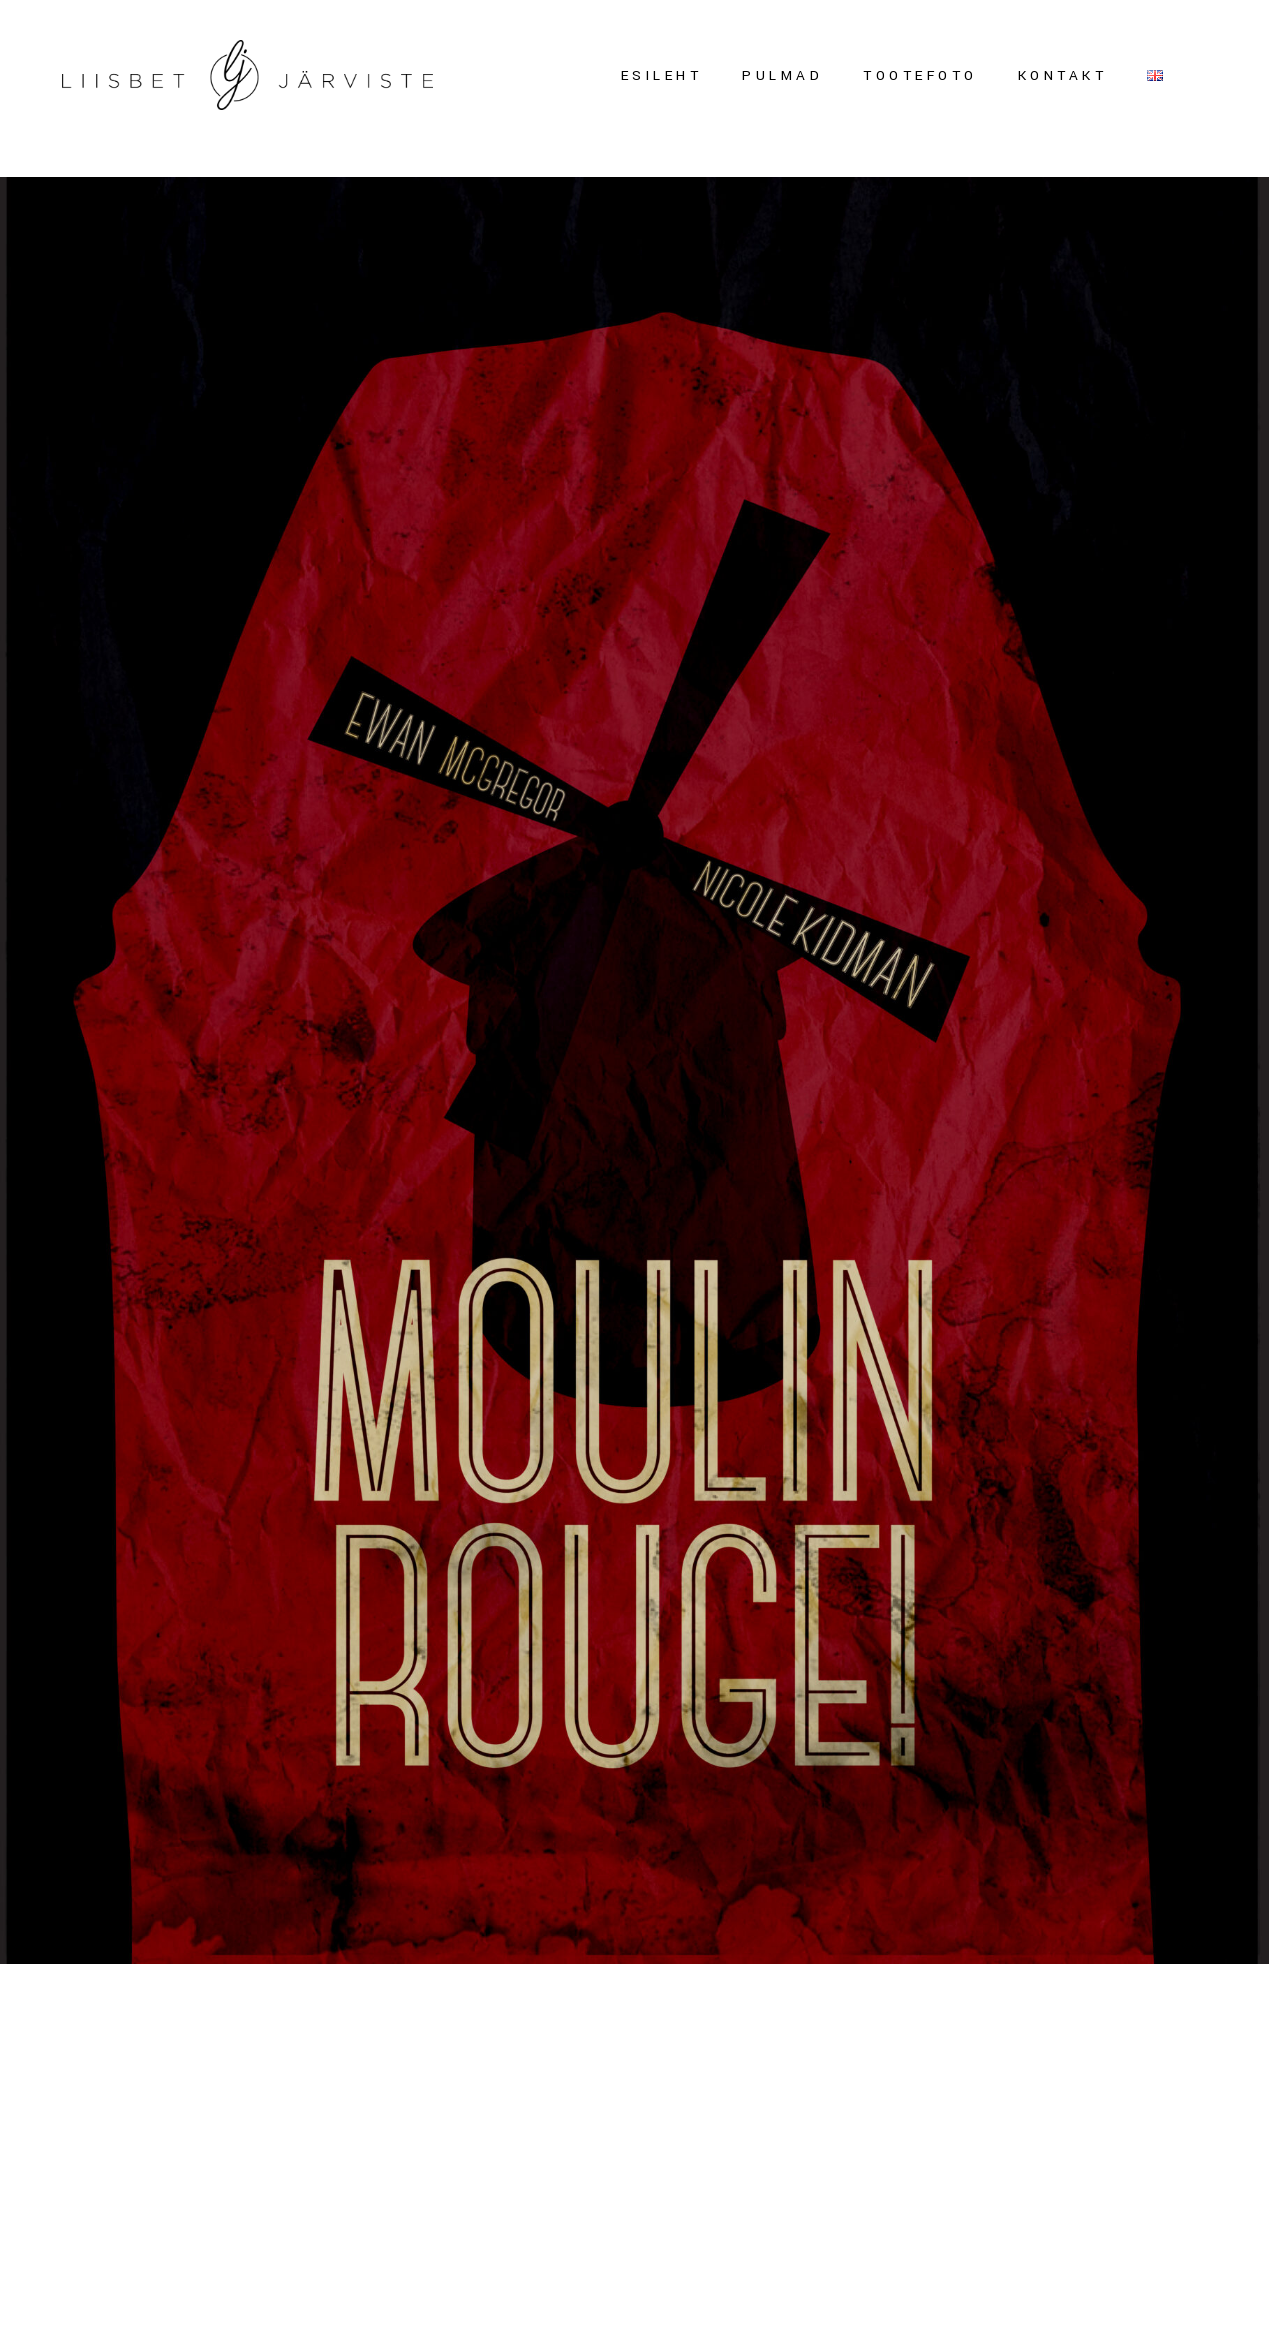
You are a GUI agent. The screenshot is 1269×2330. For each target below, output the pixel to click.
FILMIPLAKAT (146, 2070)
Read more (49, 2149)
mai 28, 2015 (47, 2026)
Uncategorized (171, 2026)
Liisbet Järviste (316, 2026)
